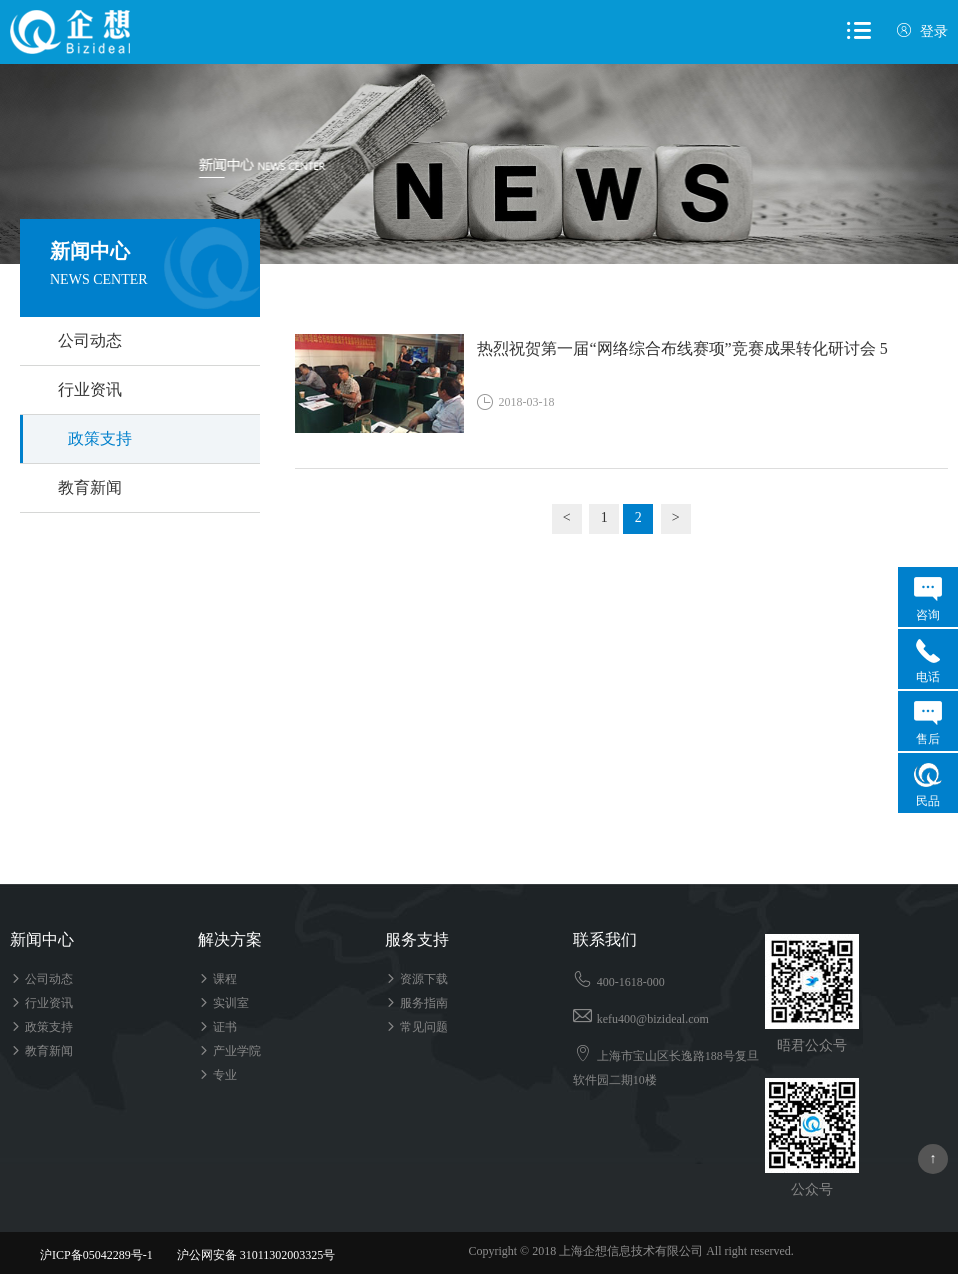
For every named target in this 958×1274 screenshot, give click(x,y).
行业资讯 (90, 389)
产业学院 (229, 1051)
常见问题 (416, 1027)
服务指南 (416, 1003)
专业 (217, 1075)
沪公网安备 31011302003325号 (247, 1255)
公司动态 (90, 340)
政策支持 (100, 438)
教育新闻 (90, 487)
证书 (217, 1027)
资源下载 (416, 979)
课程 (217, 979)
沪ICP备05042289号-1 (96, 1255)
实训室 (223, 1003)
